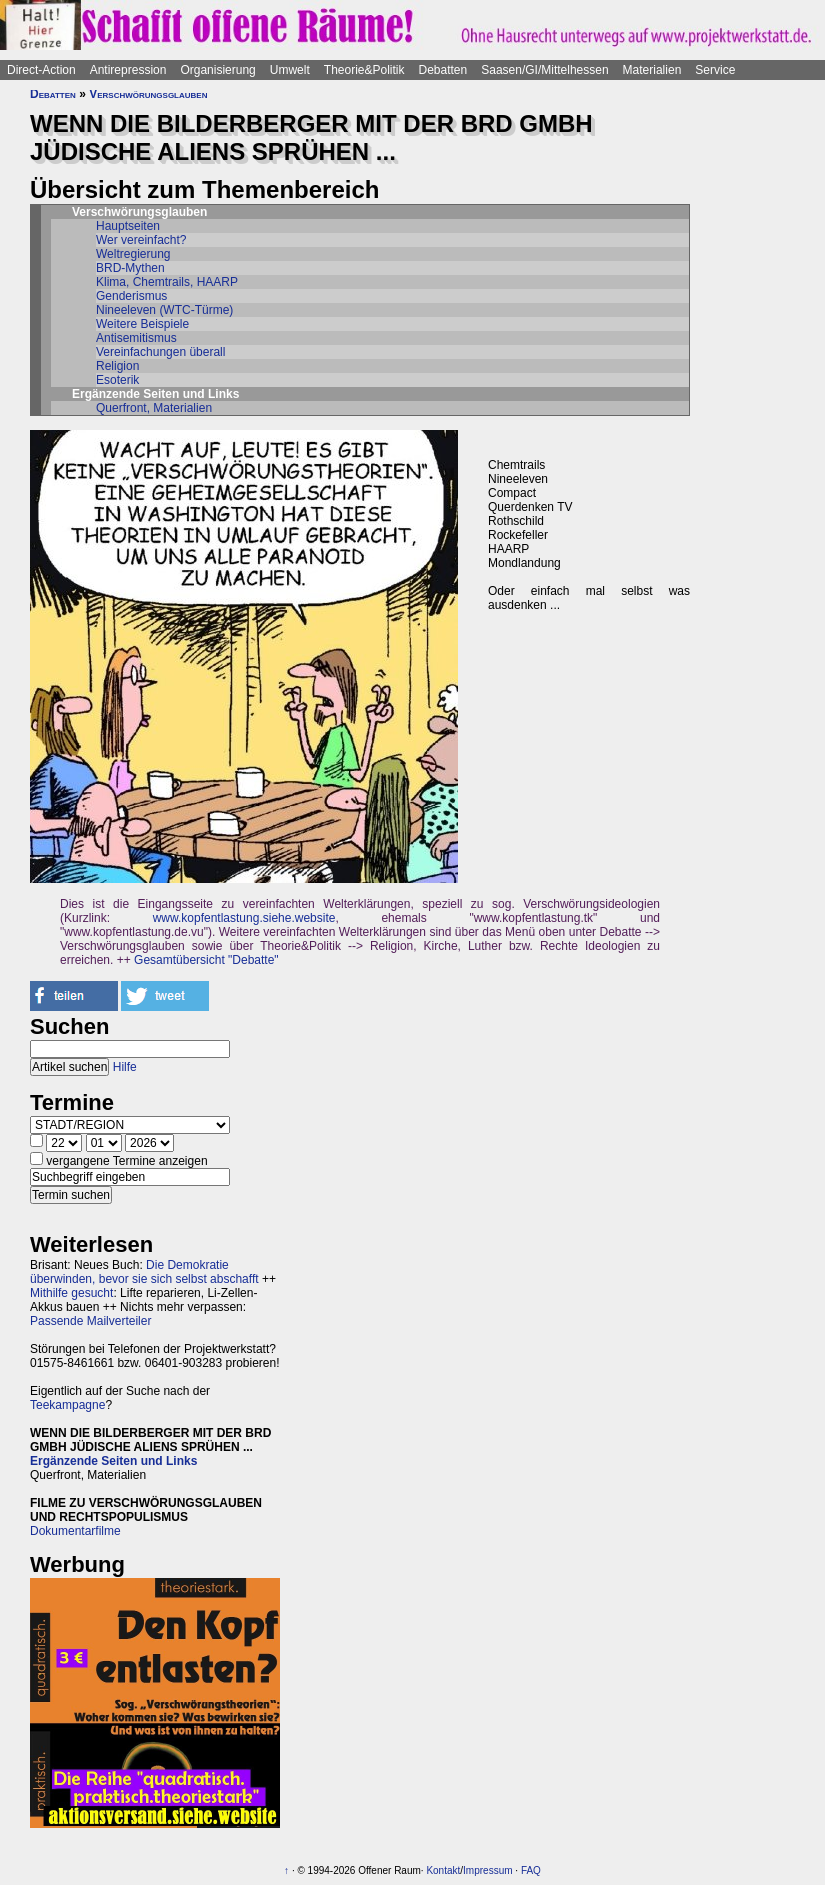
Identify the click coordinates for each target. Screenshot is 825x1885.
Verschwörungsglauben (148, 94)
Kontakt (443, 1870)
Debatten (443, 70)
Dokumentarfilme (75, 1531)
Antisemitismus (136, 338)
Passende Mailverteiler (90, 1321)
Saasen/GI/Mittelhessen (544, 70)
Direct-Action (41, 70)
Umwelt (290, 70)
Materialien (652, 70)
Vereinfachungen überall (160, 352)
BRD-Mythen (130, 268)
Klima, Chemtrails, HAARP (167, 282)
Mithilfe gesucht (71, 1293)
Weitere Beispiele (142, 324)
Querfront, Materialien (154, 408)
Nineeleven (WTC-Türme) (164, 310)
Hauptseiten (128, 226)
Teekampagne (67, 1405)
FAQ (531, 1870)
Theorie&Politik (364, 70)
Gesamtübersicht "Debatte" (206, 960)
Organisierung (217, 70)
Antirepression (128, 70)
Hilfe (125, 1067)
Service (715, 70)
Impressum (487, 1870)
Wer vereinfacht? (141, 240)
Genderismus (131, 296)
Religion (117, 366)
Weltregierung (133, 254)
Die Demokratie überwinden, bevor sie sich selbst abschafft (144, 1272)
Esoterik (117, 380)
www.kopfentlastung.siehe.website (244, 918)
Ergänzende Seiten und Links (113, 1461)
